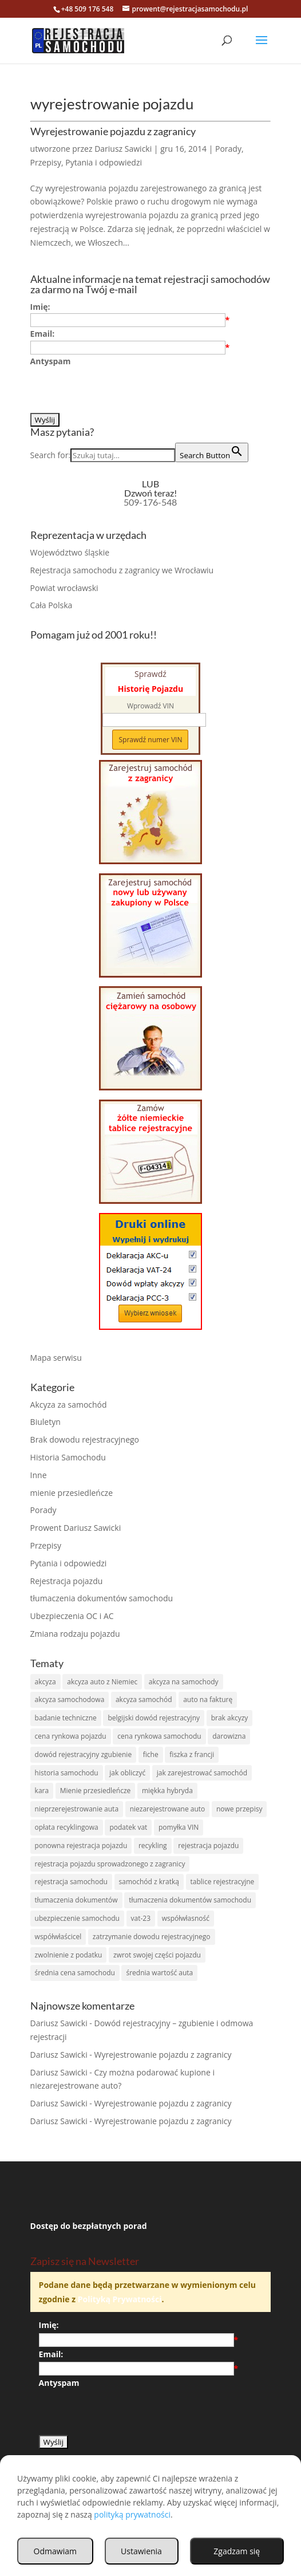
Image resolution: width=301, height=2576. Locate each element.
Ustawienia (141, 2551)
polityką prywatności (132, 2514)
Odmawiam (55, 2551)
